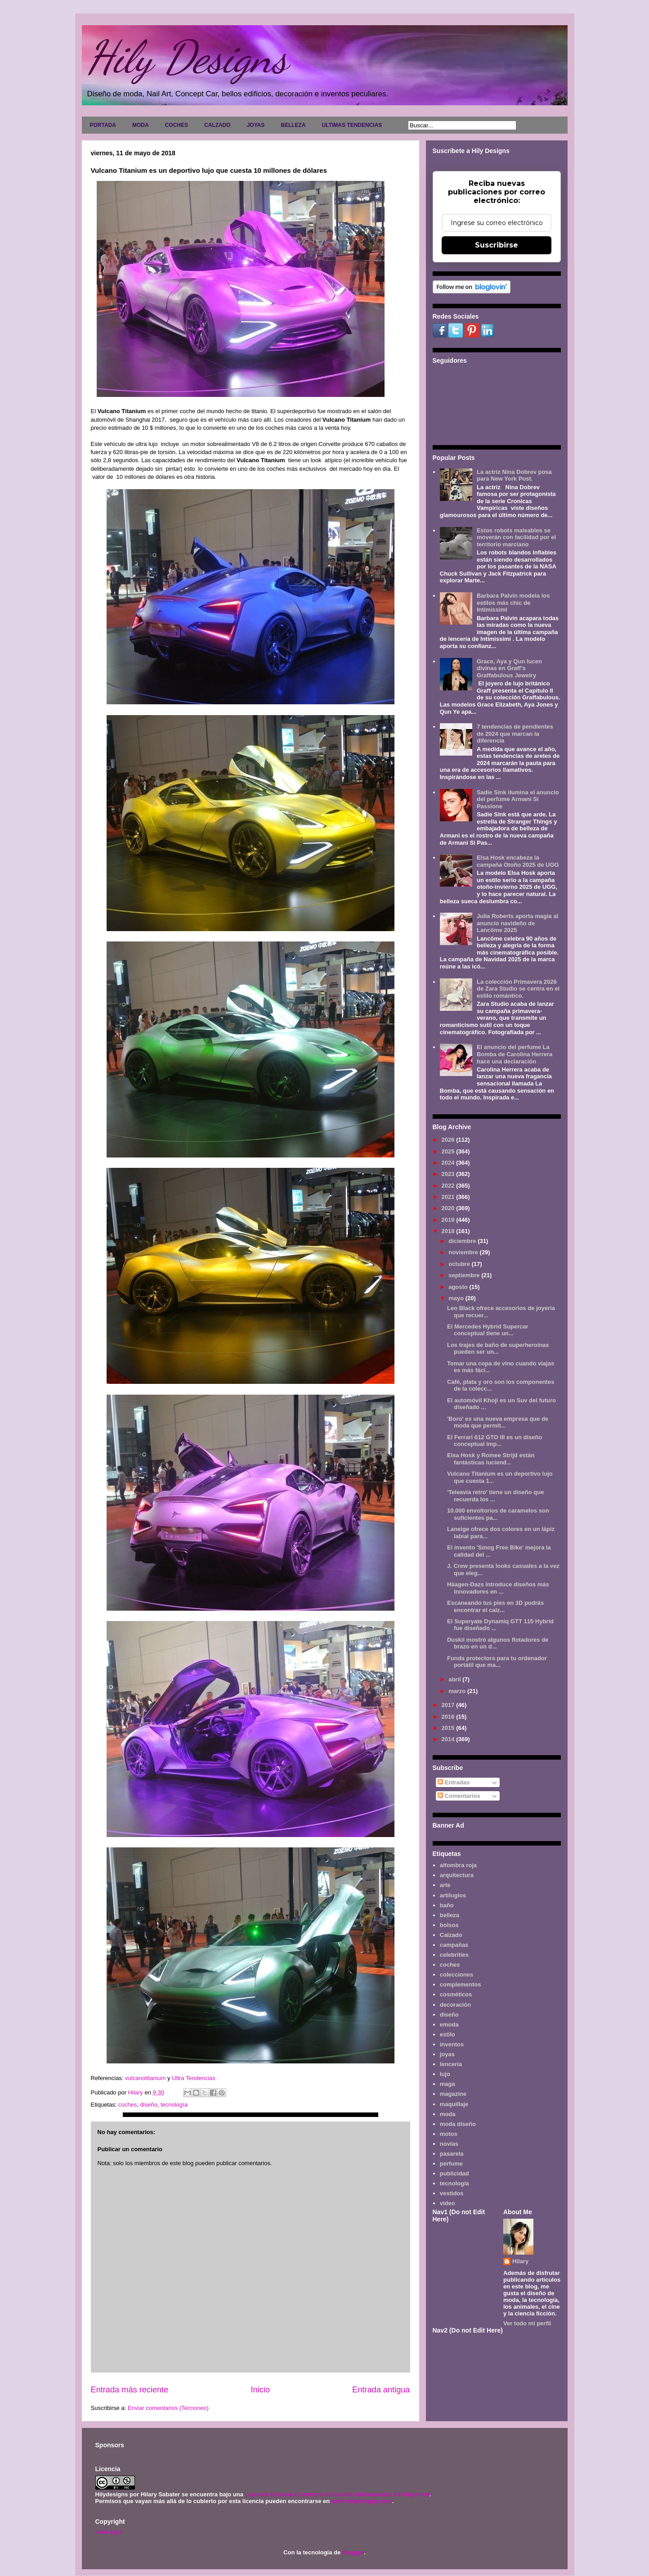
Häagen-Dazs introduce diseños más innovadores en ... (498, 1588)
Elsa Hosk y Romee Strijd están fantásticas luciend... (490, 1459)
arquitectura (457, 1875)
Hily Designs (187, 57)
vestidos (452, 2193)
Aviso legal (108, 2531)
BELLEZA (293, 125)
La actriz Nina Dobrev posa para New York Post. (514, 475)
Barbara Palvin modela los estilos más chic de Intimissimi (513, 602)
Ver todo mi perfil (527, 2323)
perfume (451, 2163)
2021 (449, 1196)
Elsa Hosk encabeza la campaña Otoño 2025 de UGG (518, 861)
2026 (449, 1139)
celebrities (454, 1954)
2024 (449, 1162)
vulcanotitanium (145, 2078)
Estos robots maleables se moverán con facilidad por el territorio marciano (516, 537)
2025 (449, 1151)
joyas (447, 2054)
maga (447, 2084)
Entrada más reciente (130, 2389)
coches (127, 2104)
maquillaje (454, 2104)
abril (455, 1679)
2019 (449, 1219)
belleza (449, 1915)
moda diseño (458, 2124)
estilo (447, 2034)
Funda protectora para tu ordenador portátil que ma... (497, 1662)
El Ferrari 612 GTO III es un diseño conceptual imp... (494, 1441)
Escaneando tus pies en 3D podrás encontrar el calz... (495, 1606)
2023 (449, 1174)
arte (445, 1885)
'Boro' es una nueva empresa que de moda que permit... (497, 1422)
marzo (457, 1691)
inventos (452, 2044)
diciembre (463, 1241)
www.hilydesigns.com (361, 2501)
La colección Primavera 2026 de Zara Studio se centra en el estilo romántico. (518, 988)
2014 (449, 1739)
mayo (456, 1298)
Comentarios (459, 1795)
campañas (454, 1944)
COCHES (176, 125)
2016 (449, 1716)
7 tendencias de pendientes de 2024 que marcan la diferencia (515, 733)
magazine (453, 2093)
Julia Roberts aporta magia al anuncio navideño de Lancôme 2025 (517, 923)
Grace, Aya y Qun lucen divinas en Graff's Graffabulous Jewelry (509, 668)
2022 (449, 1185)
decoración (455, 2004)
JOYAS (256, 125)
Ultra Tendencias (194, 2078)
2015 (449, 1728)
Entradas (454, 1782)
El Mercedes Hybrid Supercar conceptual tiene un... (487, 1330)
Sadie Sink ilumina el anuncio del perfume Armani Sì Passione (518, 799)
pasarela (452, 2153)
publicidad (454, 2173)
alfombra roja (458, 1865)
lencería (451, 2064)
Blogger (353, 2552)
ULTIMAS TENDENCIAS (352, 125)
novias (449, 2143)
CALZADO (217, 125)
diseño (148, 2104)
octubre (459, 1264)
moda (448, 2114)
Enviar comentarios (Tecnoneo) (168, 2408)
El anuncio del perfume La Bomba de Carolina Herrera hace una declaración (514, 1054)
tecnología (174, 2104)
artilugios (453, 1895)
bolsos (449, 1925)
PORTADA (103, 125)
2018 (449, 1231)
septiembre (464, 1275)
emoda (449, 2024)
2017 (449, 1705)
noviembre (463, 1252)
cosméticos (456, 1994)
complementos (460, 1984)
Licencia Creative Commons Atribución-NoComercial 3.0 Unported (337, 2494)
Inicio (260, 2389)
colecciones (456, 1974)
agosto (458, 1286)
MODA (140, 125)
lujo (445, 2074)
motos (448, 2133)
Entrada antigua (381, 2389)
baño (447, 1905)
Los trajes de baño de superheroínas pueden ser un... (498, 1349)
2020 (449, 1208)
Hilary (520, 2261)
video (447, 2203)
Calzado (451, 1935)
